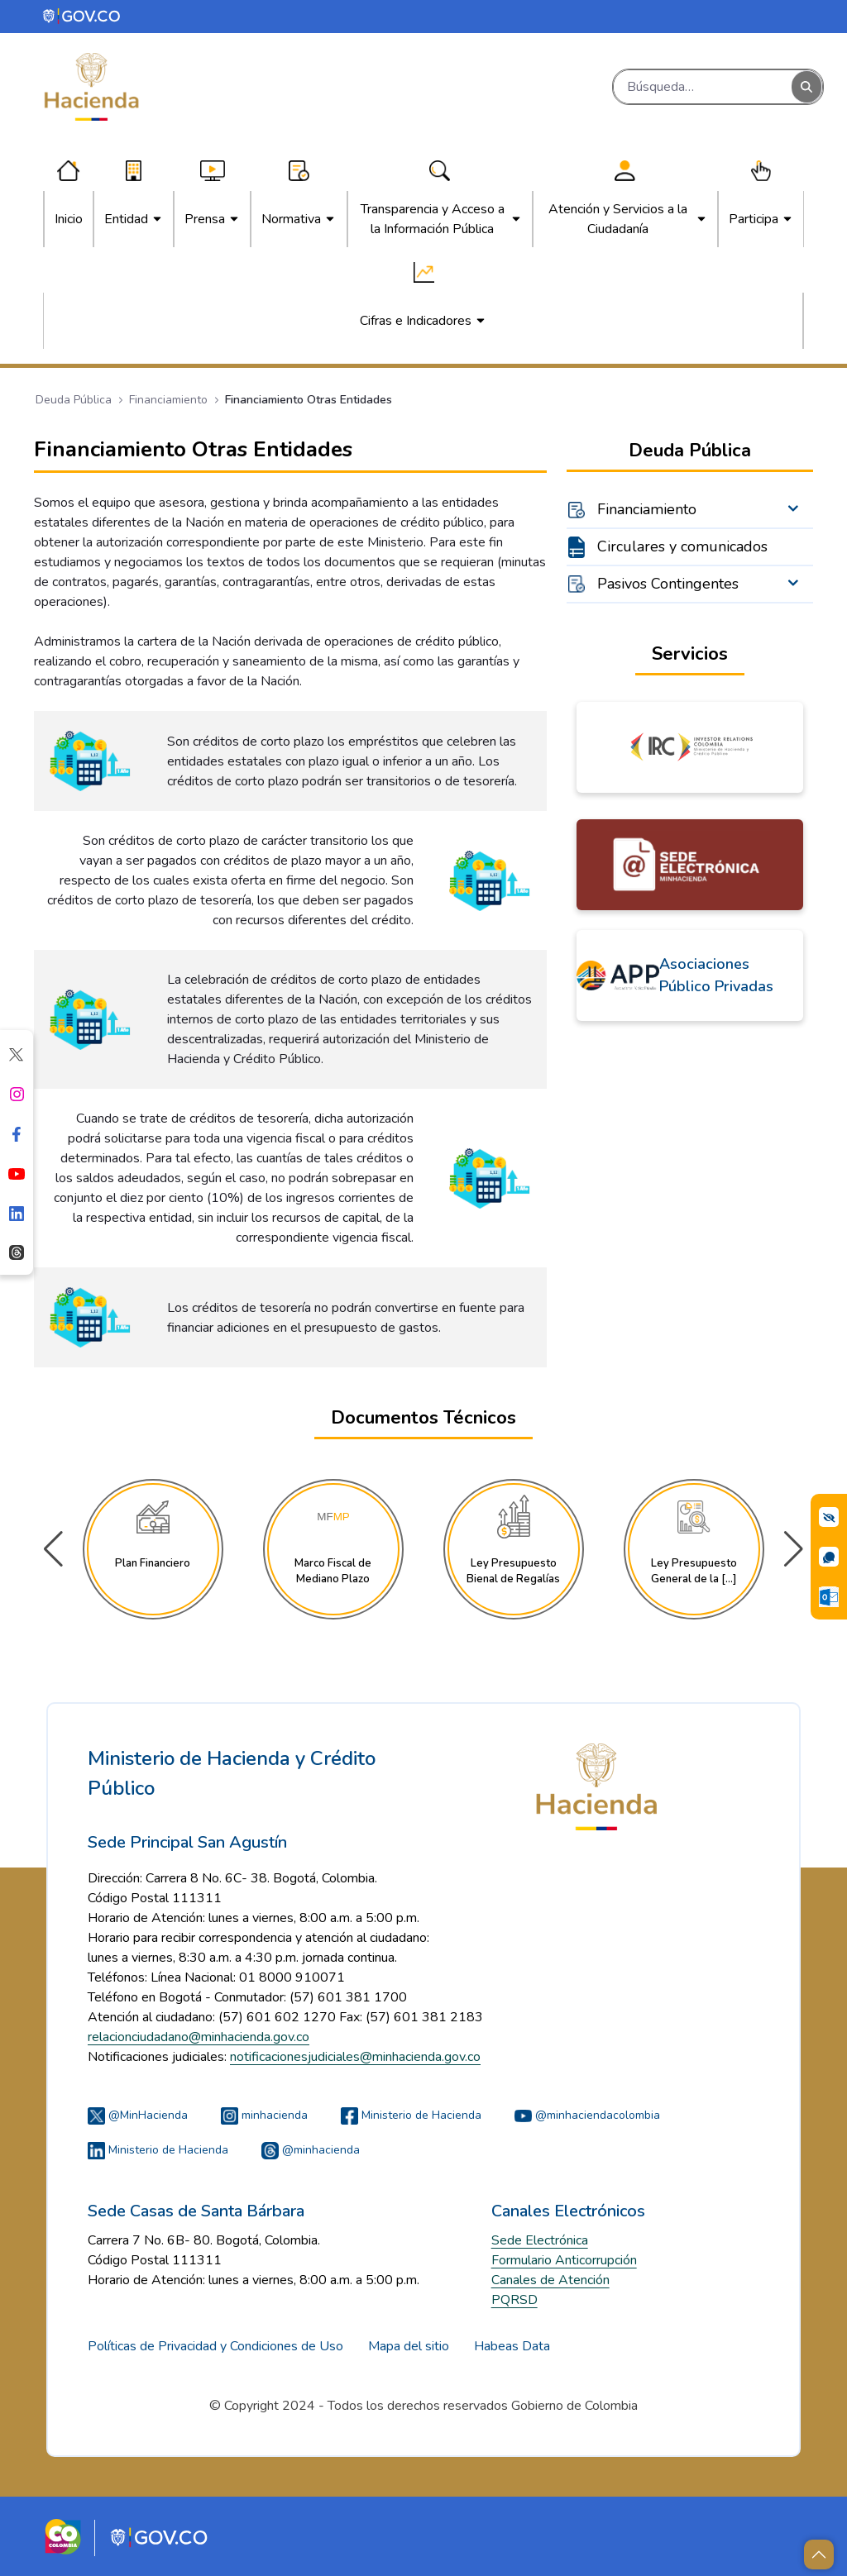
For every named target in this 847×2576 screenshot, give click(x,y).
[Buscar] (703, 86)
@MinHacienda (138, 2115)
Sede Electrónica (539, 2240)
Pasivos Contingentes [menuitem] (668, 584)
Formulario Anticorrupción (564, 2260)
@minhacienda (310, 2150)
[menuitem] (68, 219)
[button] (793, 1549)
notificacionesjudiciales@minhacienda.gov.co (355, 2057)
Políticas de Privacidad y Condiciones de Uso (215, 2346)
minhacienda (264, 2115)
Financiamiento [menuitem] (646, 509)
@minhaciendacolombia (587, 2115)
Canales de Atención (550, 2280)
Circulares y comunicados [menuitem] (682, 546)
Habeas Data (512, 2346)
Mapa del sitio (408, 2346)
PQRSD (514, 2300)
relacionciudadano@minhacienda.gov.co (198, 2037)
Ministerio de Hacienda (411, 2115)
